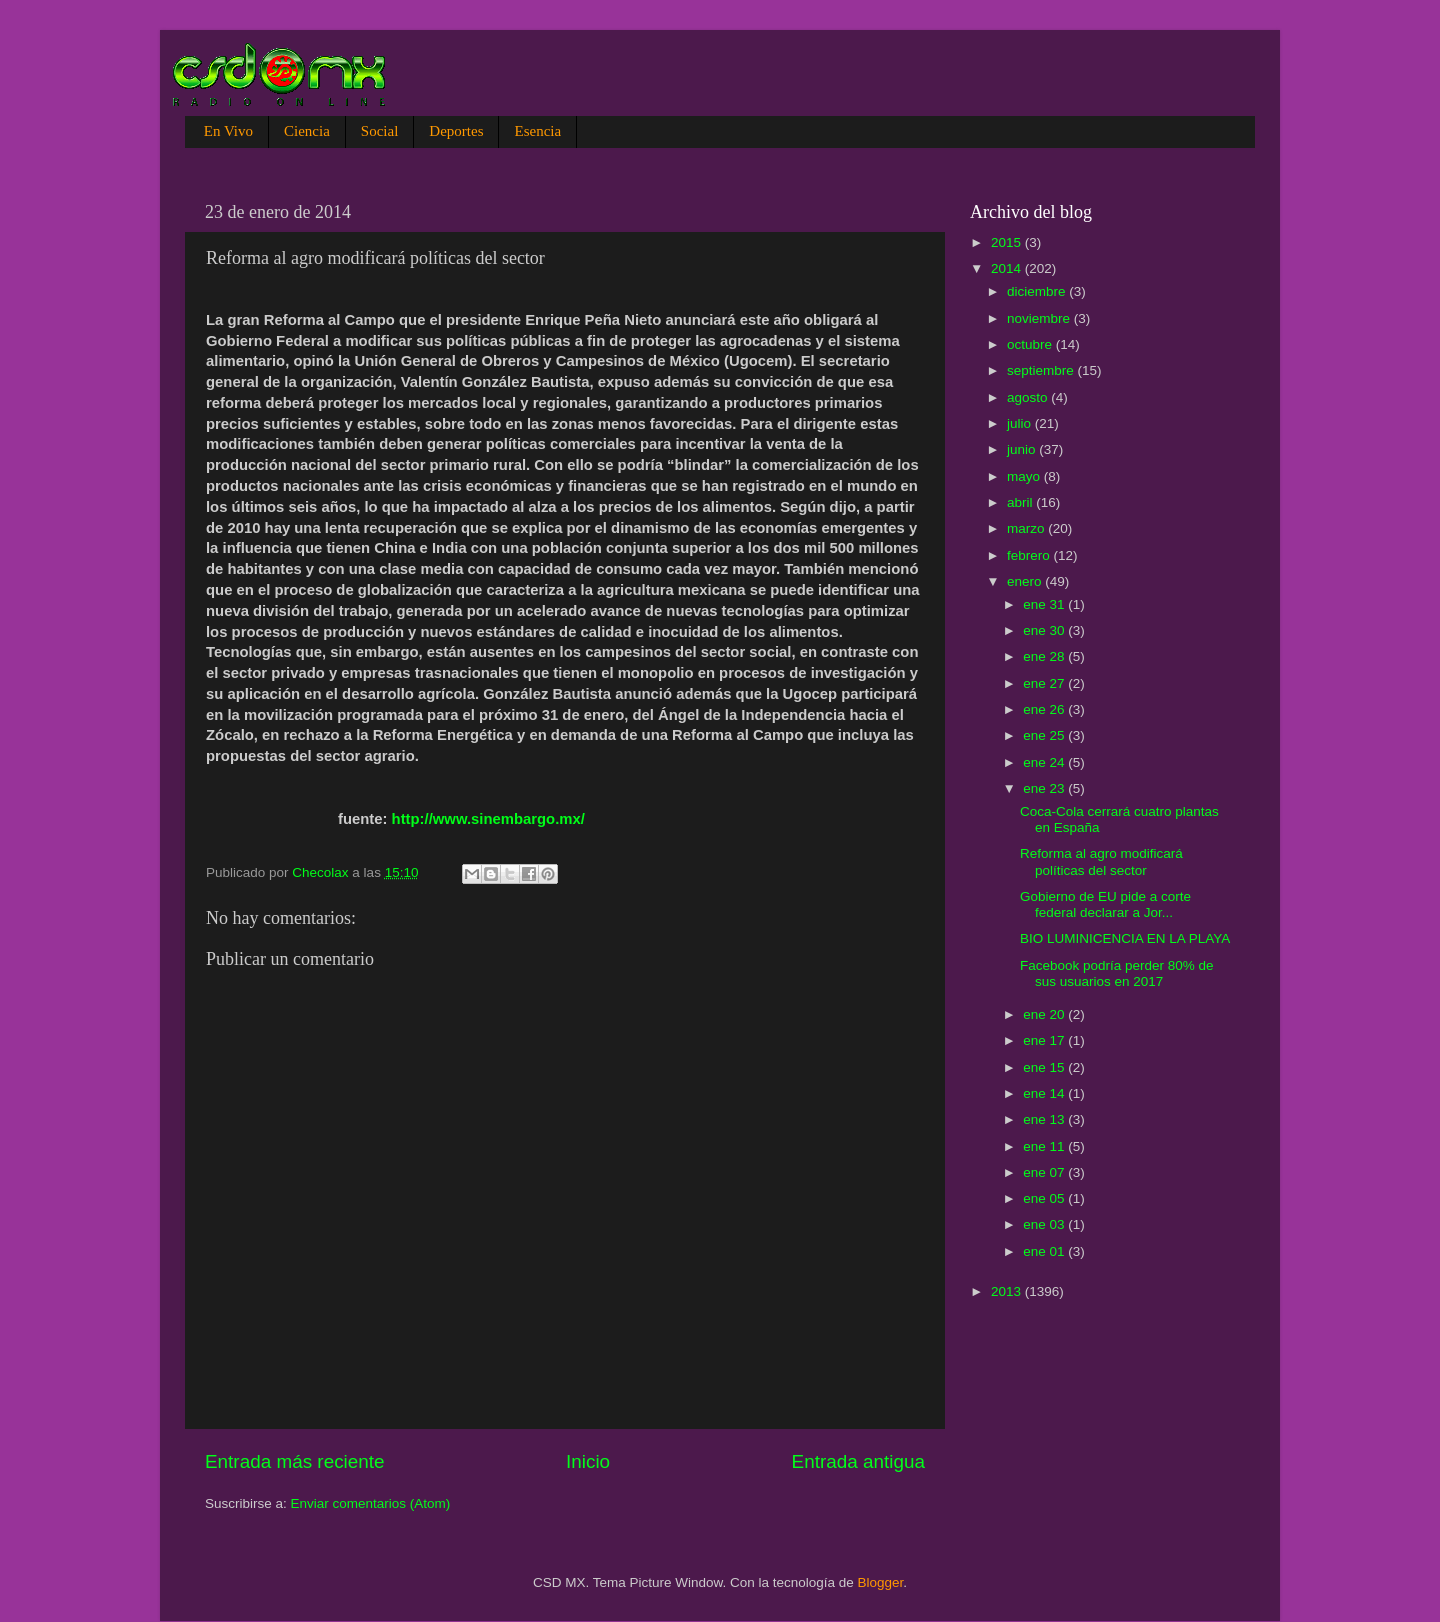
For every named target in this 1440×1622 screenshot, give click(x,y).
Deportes (456, 131)
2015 (1008, 242)
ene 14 (1045, 1093)
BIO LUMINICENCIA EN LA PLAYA (1125, 938)
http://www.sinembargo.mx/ (488, 819)
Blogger (881, 1582)
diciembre (1038, 291)
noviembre (1040, 318)
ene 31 (1045, 604)
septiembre (1042, 370)
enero (1026, 581)
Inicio (588, 1461)
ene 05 (1045, 1198)
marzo (1027, 528)
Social (380, 131)
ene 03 (1045, 1224)
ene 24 (1045, 762)
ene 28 (1045, 656)
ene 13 (1045, 1119)
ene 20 (1045, 1014)
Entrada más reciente (295, 1461)
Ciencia (307, 131)
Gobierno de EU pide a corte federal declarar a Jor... (1105, 904)
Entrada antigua (858, 1461)
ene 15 (1045, 1067)
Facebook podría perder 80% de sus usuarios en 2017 (1117, 973)
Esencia (537, 131)
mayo (1025, 476)
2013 (1008, 1291)
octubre (1031, 344)
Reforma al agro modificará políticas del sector (1101, 861)
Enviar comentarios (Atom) (371, 1503)
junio (1023, 449)
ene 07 (1045, 1172)
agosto (1029, 397)
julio (1021, 423)
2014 (1008, 268)
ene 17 (1045, 1040)
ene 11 (1045, 1146)
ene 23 (1045, 788)
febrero (1030, 555)
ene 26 (1045, 709)
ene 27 (1045, 683)
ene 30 (1045, 630)
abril (1021, 502)
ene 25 (1045, 735)
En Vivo (228, 131)
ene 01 (1045, 1251)
